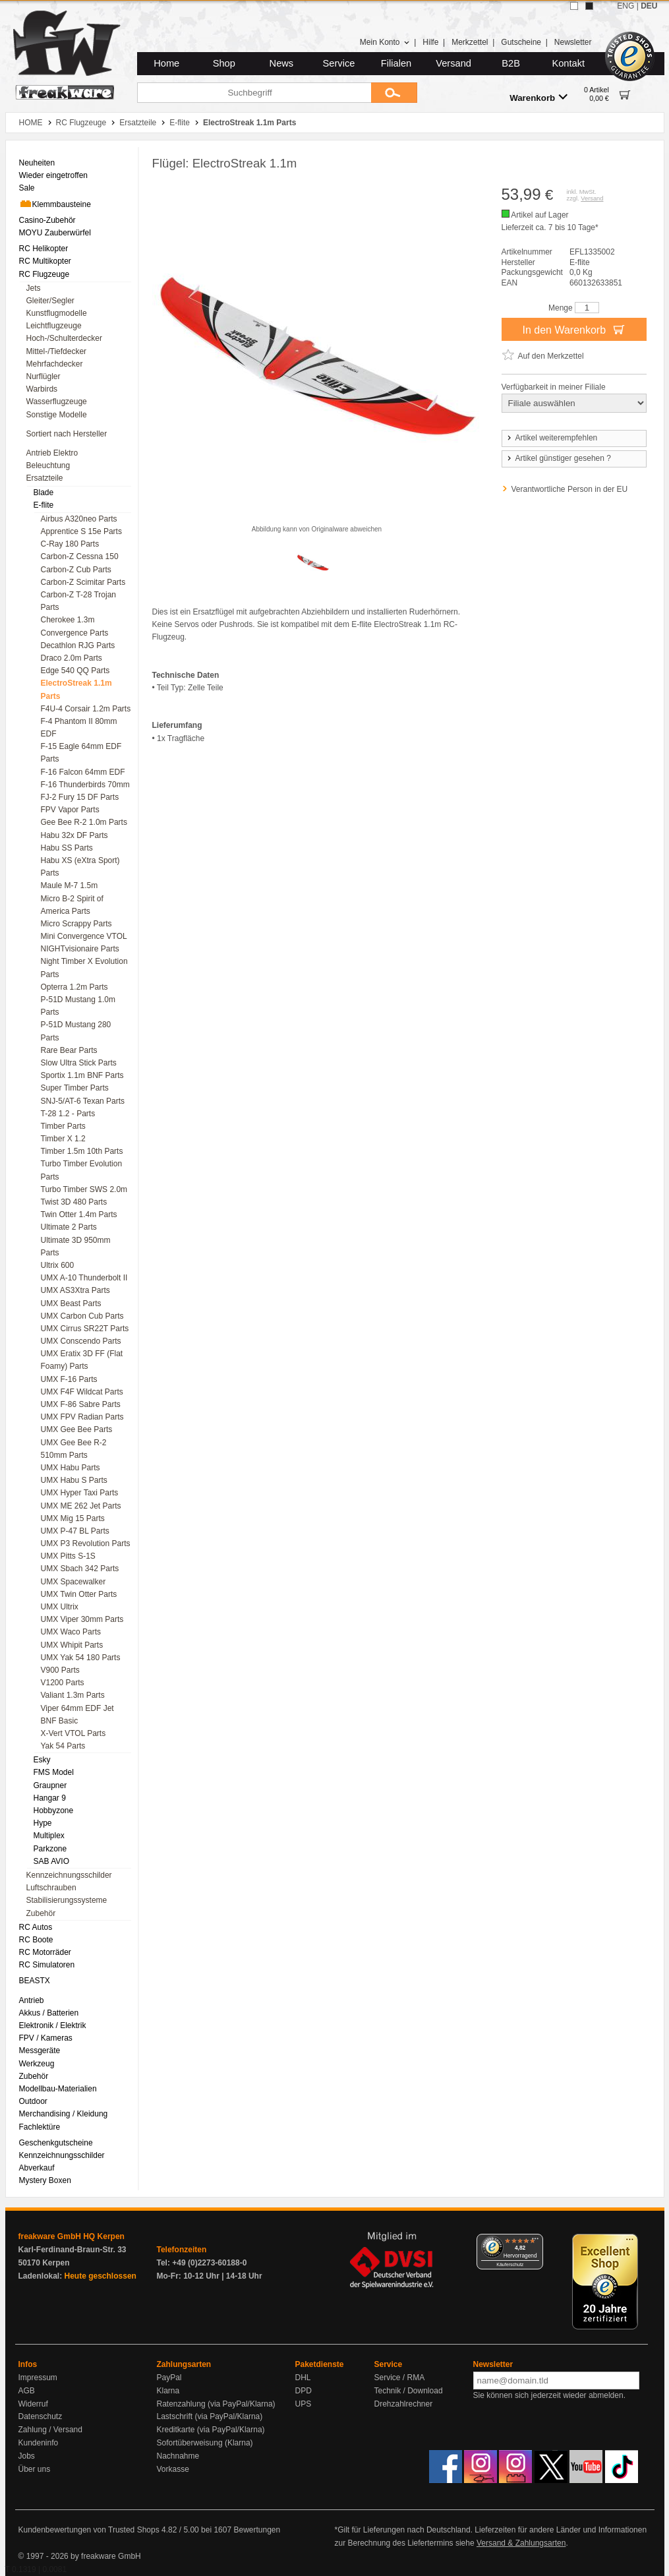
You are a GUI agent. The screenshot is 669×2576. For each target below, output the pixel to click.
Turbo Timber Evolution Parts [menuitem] (82, 1170)
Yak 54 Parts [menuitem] (63, 1746)
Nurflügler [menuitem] (43, 376)
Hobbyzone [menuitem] (54, 1810)
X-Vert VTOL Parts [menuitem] (73, 1733)
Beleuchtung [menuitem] (48, 465)
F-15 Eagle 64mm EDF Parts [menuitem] (81, 753)
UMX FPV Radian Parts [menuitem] (82, 1417)
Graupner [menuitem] (50, 1785)
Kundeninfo (38, 2442)
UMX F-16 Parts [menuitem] (69, 1379)
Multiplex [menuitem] (49, 1835)
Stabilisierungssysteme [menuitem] (66, 1900)
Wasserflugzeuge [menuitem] (56, 401)
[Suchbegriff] (254, 92)
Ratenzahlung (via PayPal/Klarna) (216, 2404)
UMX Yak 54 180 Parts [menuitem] (81, 1657)
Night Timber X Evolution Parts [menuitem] (84, 967)
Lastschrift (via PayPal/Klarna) (210, 2416)
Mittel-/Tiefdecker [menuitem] (56, 351)
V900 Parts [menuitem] (60, 1670)
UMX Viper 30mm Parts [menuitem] (82, 1619)
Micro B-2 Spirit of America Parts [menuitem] (72, 905)
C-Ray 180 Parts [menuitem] (70, 544)
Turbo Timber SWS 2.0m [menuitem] (84, 1189)
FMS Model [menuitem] (54, 1772)
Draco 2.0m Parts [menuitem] (71, 658)
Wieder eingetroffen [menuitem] (53, 175)
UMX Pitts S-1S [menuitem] (68, 1556)
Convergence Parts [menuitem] (75, 633)
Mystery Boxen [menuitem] (45, 2180)
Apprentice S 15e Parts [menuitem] (81, 531)
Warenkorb (538, 97)
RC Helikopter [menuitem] (44, 248)
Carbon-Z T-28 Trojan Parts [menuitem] (79, 601)
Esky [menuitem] (42, 1759)
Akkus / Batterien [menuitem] (49, 2013)
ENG (625, 6)
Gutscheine (521, 42)
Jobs (26, 2456)
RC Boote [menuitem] (36, 1939)
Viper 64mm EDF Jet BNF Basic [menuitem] (77, 1714)
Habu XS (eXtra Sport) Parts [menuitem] (80, 867)
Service (339, 63)
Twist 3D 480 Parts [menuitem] (74, 1202)
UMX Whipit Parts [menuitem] (72, 1645)
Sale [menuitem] (27, 188)
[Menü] (535, 2242)
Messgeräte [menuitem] (40, 2050)
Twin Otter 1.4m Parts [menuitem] (79, 1214)
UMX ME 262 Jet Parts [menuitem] (81, 1506)
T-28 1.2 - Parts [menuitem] (68, 1113)
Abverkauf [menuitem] (37, 2167)
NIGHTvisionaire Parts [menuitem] (80, 948)
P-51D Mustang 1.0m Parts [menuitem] (78, 1006)
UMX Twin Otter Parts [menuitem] (79, 1594)
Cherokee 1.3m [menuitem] (68, 619)
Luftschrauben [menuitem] (51, 1887)
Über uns (34, 2469)
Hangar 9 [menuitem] (50, 1798)
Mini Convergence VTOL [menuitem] (84, 936)
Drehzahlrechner (403, 2404)
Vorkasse (173, 2469)
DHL (303, 2377)
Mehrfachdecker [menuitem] (54, 364)
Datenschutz (40, 2416)
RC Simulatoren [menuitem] (47, 1964)
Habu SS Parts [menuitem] (67, 848)
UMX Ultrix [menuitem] (59, 1606)
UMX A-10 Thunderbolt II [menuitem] (84, 1277)
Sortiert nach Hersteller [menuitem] (66, 433)
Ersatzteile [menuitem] (44, 478)
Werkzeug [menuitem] (37, 2063)
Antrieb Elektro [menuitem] (52, 453)
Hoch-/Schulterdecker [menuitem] (64, 338)
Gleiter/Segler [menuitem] (50, 300)
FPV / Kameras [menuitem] (46, 2038)
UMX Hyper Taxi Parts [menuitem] (80, 1492)
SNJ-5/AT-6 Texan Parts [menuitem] (83, 1101)
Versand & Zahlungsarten (521, 2543)
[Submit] (394, 92)
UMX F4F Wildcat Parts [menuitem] (82, 1391)
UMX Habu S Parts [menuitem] (74, 1480)
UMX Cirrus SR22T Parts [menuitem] (85, 1328)
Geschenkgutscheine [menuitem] (56, 2142)
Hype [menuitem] (43, 1823)
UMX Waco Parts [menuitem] (71, 1631)
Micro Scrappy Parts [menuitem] (76, 923)
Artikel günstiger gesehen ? (558, 458)
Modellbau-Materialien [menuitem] (58, 2088)
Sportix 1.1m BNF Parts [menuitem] (82, 1075)
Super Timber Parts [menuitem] (75, 1088)
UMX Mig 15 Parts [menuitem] (73, 1518)
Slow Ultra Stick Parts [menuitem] (79, 1062)
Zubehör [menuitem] (41, 1913)
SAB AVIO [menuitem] (51, 1861)
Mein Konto (385, 42)
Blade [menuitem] (44, 492)
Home (166, 63)
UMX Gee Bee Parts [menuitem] (77, 1429)
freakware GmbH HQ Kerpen (71, 2236)
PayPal (169, 2377)
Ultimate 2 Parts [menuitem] (69, 1227)
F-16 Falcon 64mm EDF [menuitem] (83, 772)
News (282, 63)
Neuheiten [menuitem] (37, 162)
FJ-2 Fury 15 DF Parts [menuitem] (80, 797)
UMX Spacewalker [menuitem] (73, 1581)
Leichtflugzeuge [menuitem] (54, 325)
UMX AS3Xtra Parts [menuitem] (75, 1290)
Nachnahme (178, 2456)
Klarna (168, 2390)
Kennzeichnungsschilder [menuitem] (69, 1875)
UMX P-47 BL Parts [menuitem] (75, 1531)
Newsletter (573, 42)
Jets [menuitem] (33, 288)
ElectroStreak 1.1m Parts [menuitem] (76, 689)
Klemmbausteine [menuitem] (55, 203)
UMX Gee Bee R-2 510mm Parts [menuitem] (74, 1449)
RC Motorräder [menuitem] (45, 1952)
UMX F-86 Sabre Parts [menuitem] (81, 1404)
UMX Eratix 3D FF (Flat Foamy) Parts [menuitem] (82, 1360)
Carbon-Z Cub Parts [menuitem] (76, 569)
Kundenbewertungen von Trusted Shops (89, 2529)
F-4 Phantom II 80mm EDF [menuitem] (79, 727)
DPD (303, 2390)
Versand (453, 63)
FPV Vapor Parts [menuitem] (70, 809)
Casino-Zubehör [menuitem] (47, 220)
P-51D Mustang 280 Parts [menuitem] (76, 1031)
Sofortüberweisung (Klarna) (205, 2442)
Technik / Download (408, 2390)
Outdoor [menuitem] (33, 2101)
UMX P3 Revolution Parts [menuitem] (86, 1543)
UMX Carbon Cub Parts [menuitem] (82, 1316)
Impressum (37, 2377)
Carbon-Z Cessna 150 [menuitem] (80, 556)
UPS (303, 2404)
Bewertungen (256, 2529)
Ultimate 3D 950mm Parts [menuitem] (76, 1246)
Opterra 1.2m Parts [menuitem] (74, 987)
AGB (26, 2390)
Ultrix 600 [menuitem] (57, 1265)
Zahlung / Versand (50, 2429)
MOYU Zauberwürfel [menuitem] (55, 232)
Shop (224, 63)
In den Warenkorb (573, 329)
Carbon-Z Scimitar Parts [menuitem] (83, 582)
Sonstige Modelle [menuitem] (56, 414)
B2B (511, 63)
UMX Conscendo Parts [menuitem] (81, 1341)
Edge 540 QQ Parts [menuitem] (75, 670)
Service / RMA (399, 2377)
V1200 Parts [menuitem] (62, 1682)
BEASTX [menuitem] (34, 1980)
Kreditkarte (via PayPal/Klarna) (211, 2429)
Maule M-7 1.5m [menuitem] (69, 885)
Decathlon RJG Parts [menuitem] (78, 645)
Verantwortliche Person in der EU (569, 489)
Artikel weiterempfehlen (552, 437)
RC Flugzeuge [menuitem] (44, 274)
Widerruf (33, 2404)
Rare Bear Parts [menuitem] (69, 1050)
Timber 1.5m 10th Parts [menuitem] (82, 1151)
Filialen (396, 63)
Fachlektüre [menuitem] (40, 2127)
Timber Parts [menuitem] (63, 1126)
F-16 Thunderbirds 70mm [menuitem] (85, 784)
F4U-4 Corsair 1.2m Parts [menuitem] (86, 708)
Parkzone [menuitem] (50, 1848)
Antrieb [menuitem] (31, 2000)
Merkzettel (469, 42)
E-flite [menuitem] (44, 505)
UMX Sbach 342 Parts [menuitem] (80, 1568)
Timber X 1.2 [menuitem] (63, 1138)
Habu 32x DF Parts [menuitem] (74, 835)
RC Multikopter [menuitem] (45, 261)
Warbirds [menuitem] (42, 389)
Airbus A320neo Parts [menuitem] (79, 519)
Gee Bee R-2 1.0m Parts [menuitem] (84, 822)
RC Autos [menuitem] (36, 1927)
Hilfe (430, 42)
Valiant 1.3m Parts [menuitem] (73, 1695)
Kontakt (568, 63)
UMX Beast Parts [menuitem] (71, 1303)
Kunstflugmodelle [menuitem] (56, 313)
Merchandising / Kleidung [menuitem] (63, 2113)
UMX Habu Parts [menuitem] (70, 1467)
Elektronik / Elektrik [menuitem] (52, 2025)
